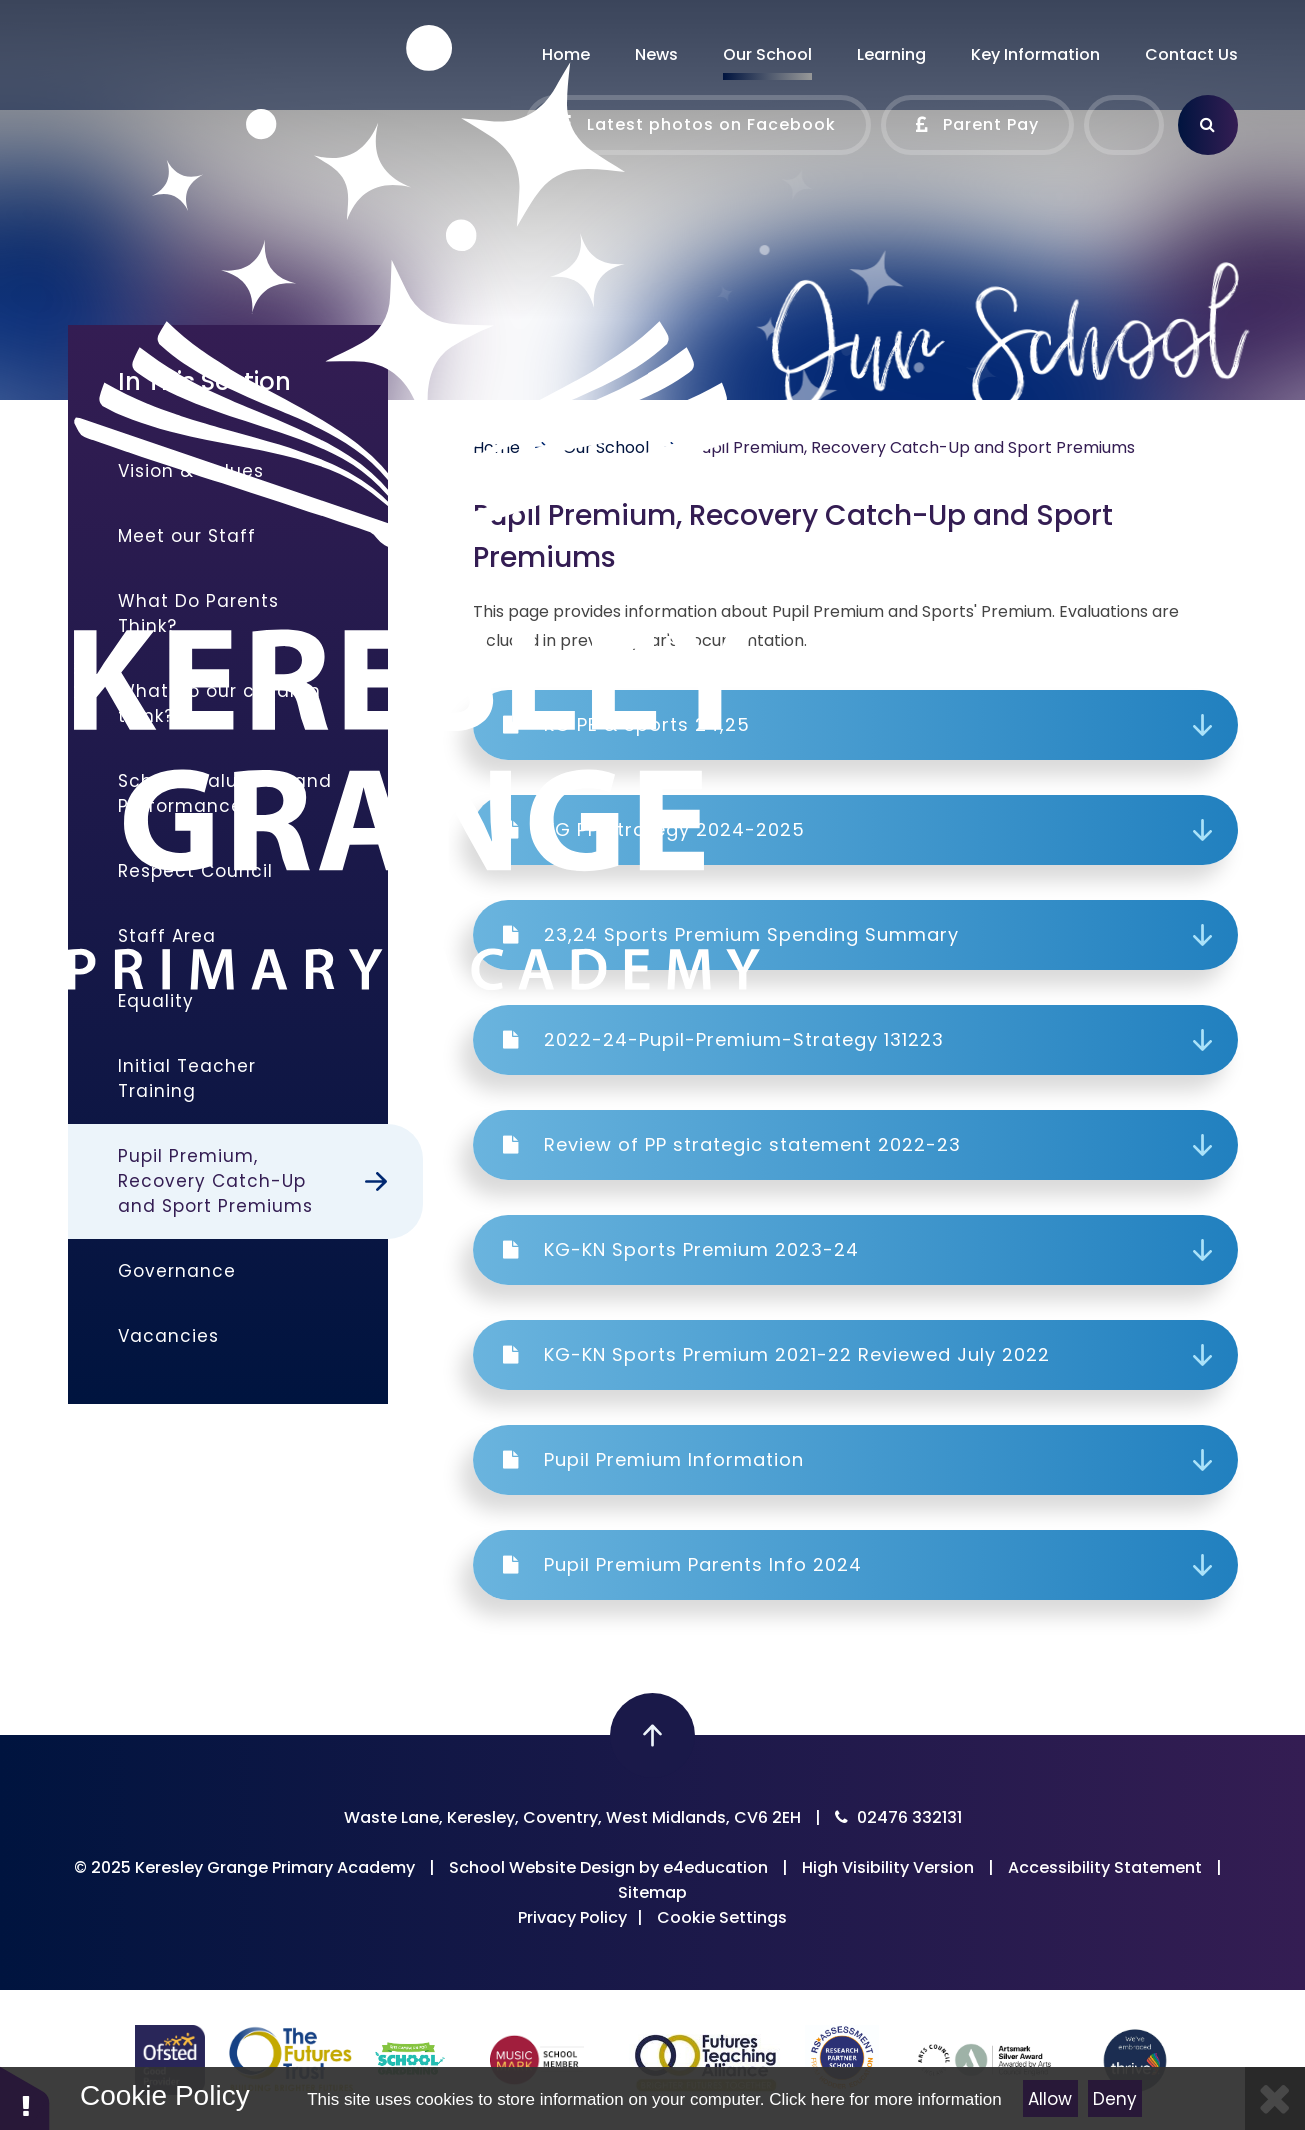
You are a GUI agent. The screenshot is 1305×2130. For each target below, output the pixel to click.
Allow (1050, 2099)
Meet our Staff (187, 536)
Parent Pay (977, 125)
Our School (606, 447)
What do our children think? (219, 703)
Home (496, 447)
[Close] (1275, 2098)
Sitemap (652, 1892)
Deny (1115, 2099)
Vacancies (168, 1336)
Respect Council (195, 871)
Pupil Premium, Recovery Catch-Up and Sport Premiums (913, 447)
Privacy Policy (572, 1917)
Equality (156, 1001)
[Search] (1208, 125)
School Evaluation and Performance (225, 793)
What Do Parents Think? (198, 613)
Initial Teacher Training (187, 1078)
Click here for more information (885, 2099)
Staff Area (167, 936)
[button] (25, 2097)
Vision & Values (191, 471)
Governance (177, 1271)
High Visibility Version (888, 1867)
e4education (715, 1867)
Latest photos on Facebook (698, 125)
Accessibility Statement (1105, 1867)
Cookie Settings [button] (722, 1917)
